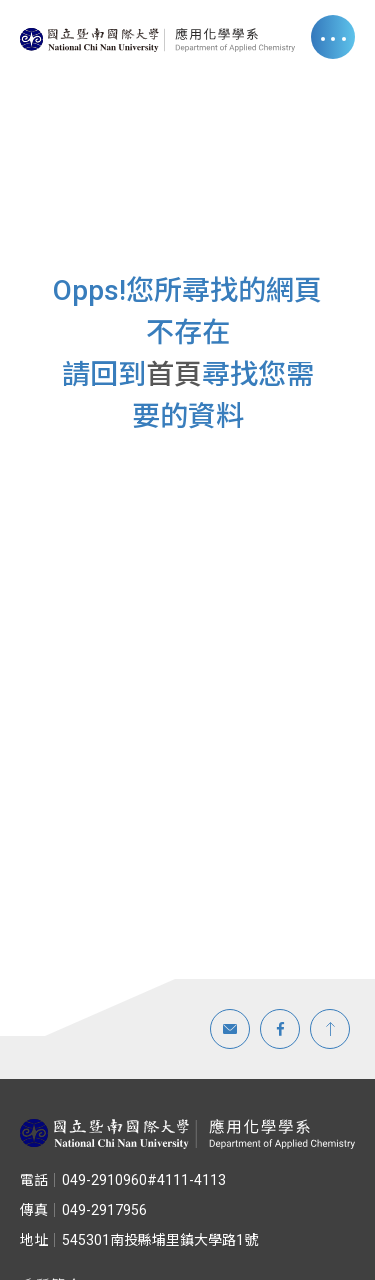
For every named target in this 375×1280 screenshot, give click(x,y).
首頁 (174, 374)
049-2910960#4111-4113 (123, 1180)
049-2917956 (83, 1210)
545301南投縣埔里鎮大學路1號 (139, 1240)
